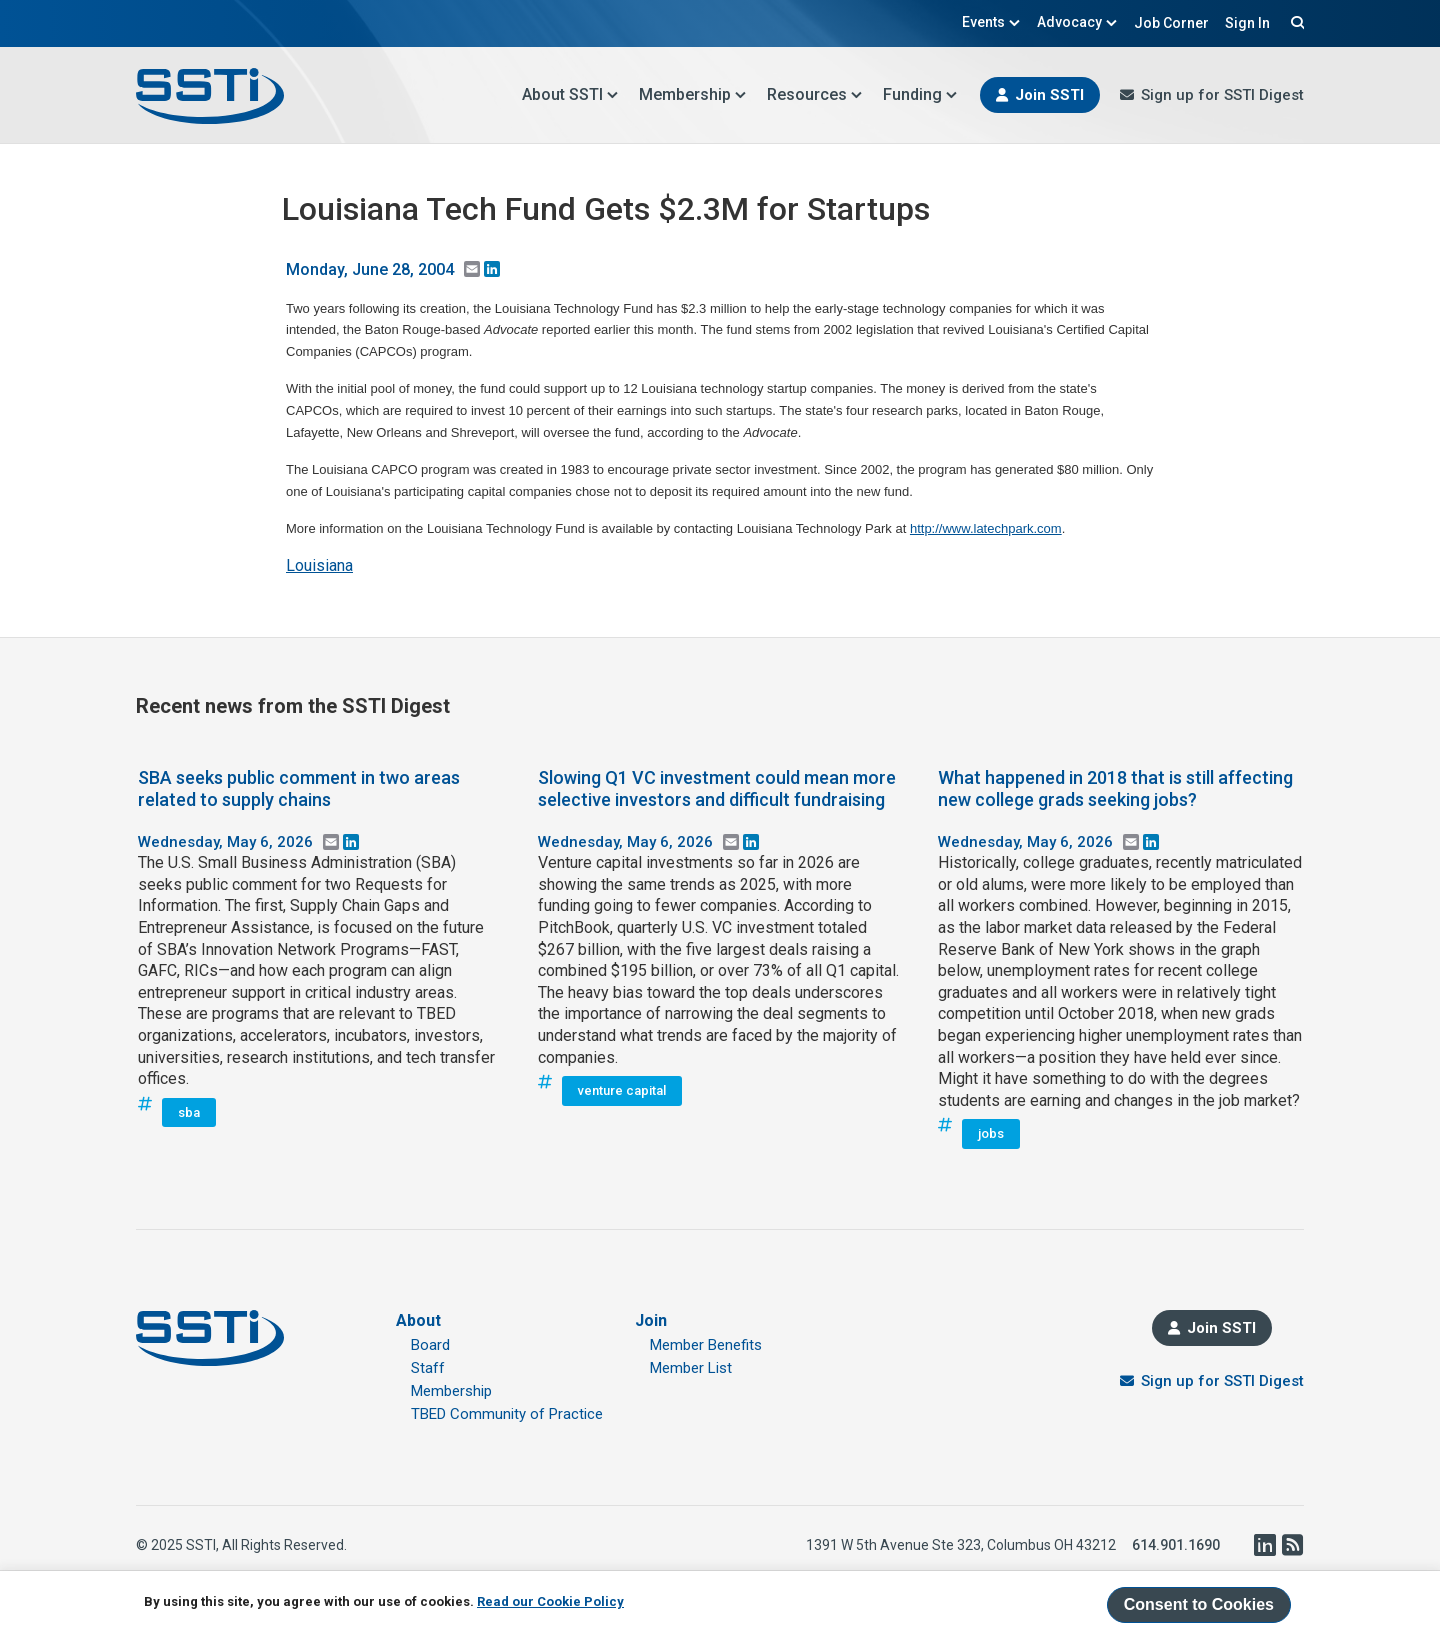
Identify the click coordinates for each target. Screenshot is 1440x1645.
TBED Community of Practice (507, 1414)
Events (991, 22)
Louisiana (319, 565)
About (418, 1320)
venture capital (622, 1090)
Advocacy (1077, 22)
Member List (691, 1368)
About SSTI (570, 94)
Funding (920, 94)
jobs (991, 1133)
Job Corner (1171, 23)
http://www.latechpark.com (986, 528)
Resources (815, 94)
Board (430, 1345)
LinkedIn (1264, 1545)
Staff (428, 1368)
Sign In (1247, 23)
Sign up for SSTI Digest (1222, 95)
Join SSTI (1049, 95)
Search (1295, 22)
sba (189, 1112)
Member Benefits (706, 1345)
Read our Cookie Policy (550, 1601)
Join (651, 1320)
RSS (1292, 1545)
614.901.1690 (1176, 1545)
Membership (693, 94)
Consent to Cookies (1199, 1604)
